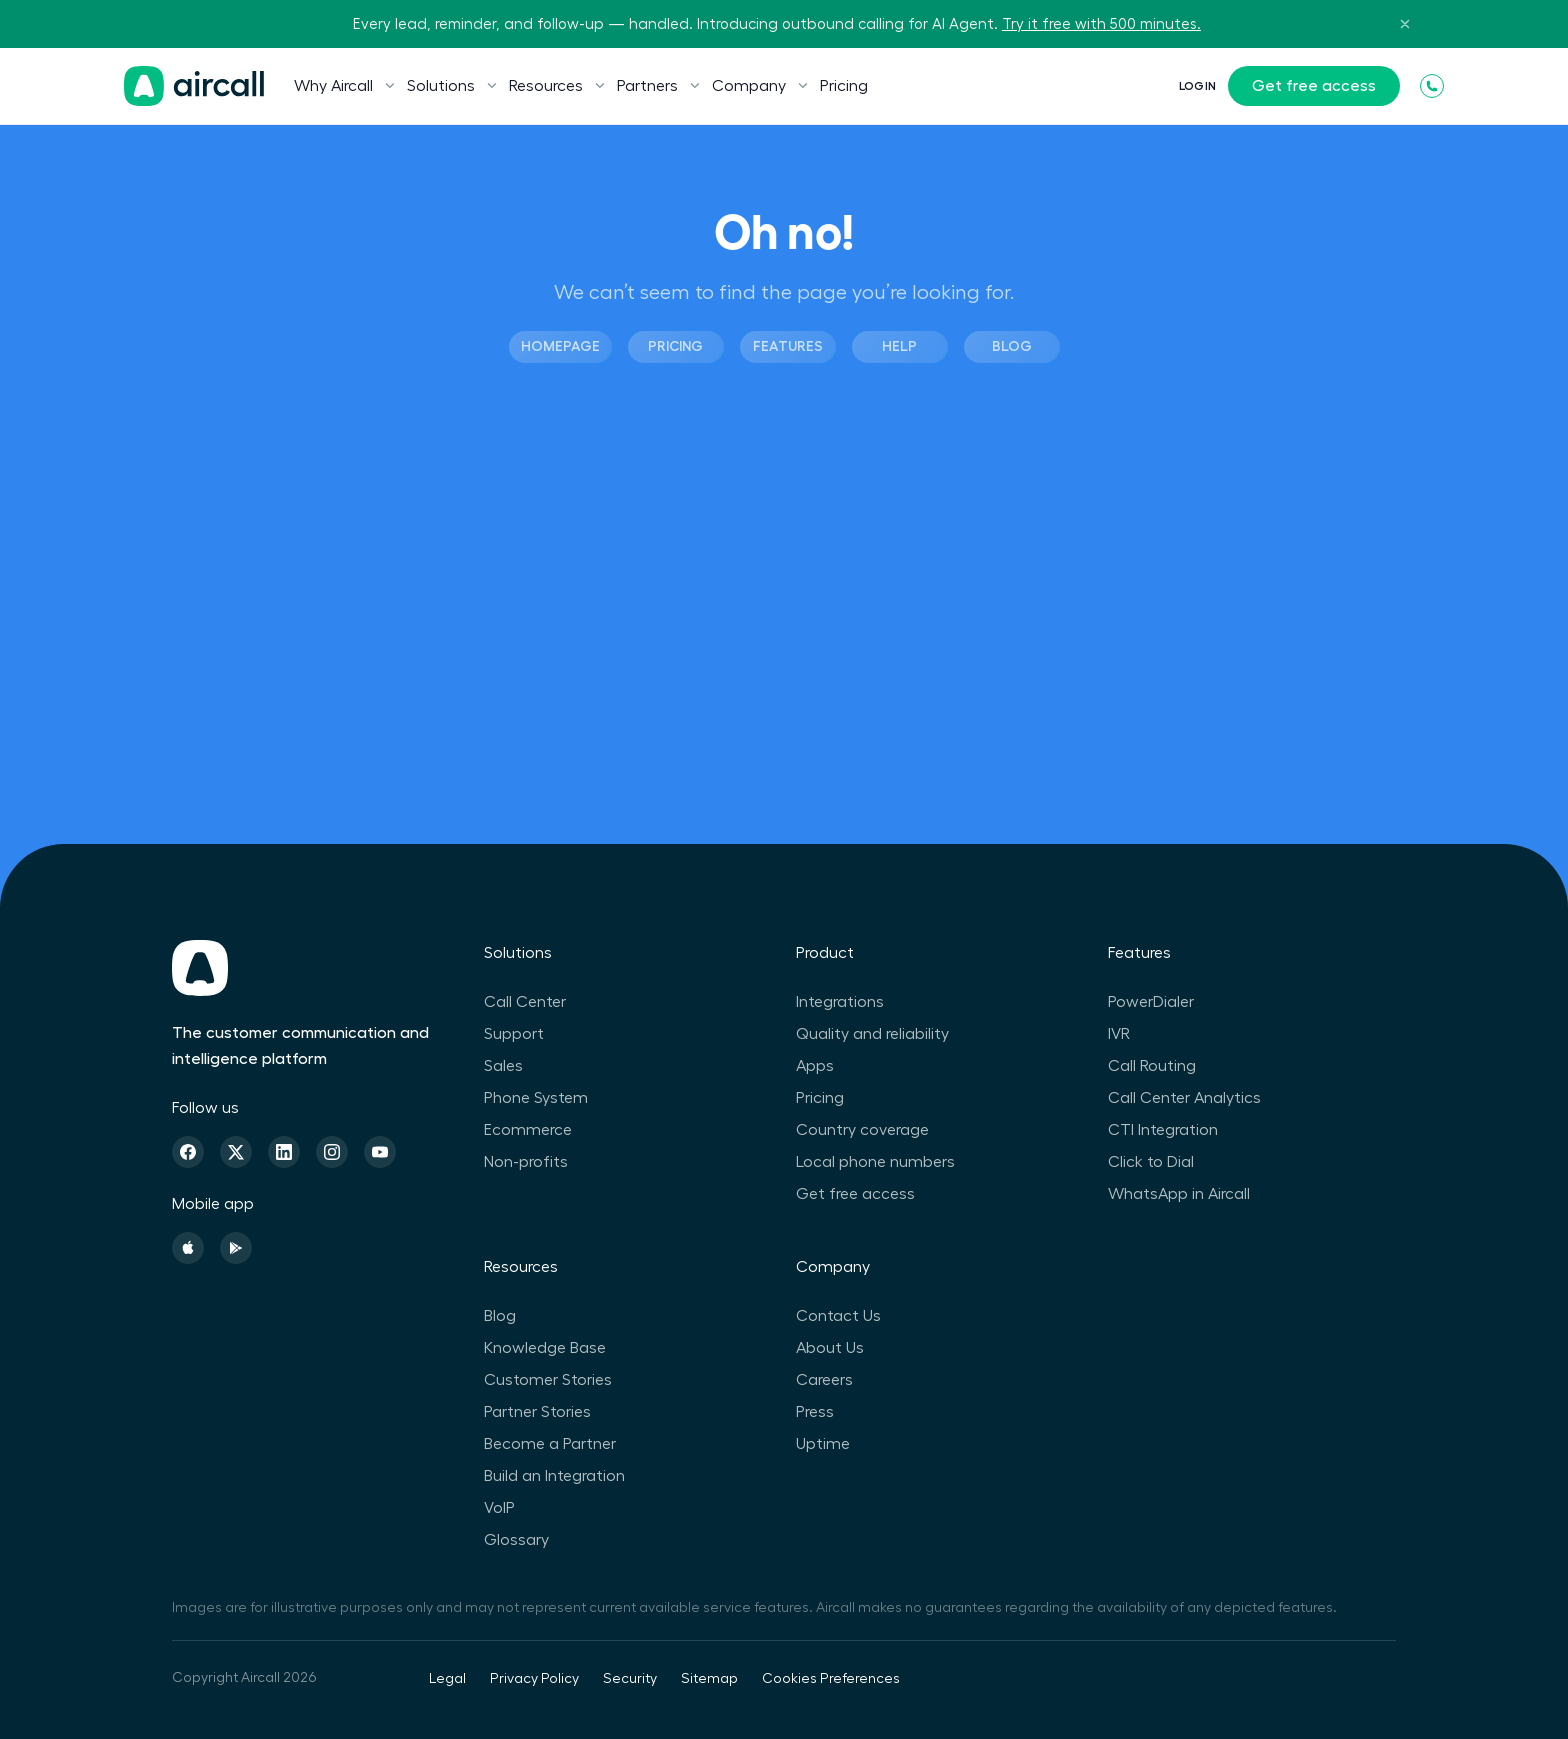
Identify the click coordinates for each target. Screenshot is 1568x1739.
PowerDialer (1151, 1002)
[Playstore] (236, 1248)
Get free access (1314, 86)
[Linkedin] (284, 1152)
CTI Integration (1163, 1130)
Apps (815, 1066)
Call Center (525, 1002)
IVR (1119, 1034)
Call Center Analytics (1184, 1098)
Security (630, 1679)
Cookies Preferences (831, 1679)
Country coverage (862, 1130)
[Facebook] (188, 1152)
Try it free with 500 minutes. (1101, 24)
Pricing (844, 86)
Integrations (840, 1002)
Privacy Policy (534, 1679)
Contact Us (838, 1316)
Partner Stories (537, 1412)
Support (514, 1034)
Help (899, 346)
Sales (503, 1066)
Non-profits (526, 1162)
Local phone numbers (875, 1162)
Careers (824, 1380)
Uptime (823, 1444)
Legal (447, 1679)
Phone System (536, 1098)
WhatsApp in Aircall (1179, 1194)
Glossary (516, 1540)
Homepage (560, 346)
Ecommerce (528, 1130)
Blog (1012, 346)
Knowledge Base (545, 1348)
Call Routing (1152, 1066)
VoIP (499, 1508)
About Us (830, 1348)
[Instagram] (332, 1152)
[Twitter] (236, 1152)
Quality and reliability (872, 1034)
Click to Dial (1151, 1162)
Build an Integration (554, 1476)
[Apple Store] (188, 1248)
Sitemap (709, 1679)
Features (788, 346)
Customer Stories (548, 1380)
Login (1197, 86)
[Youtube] (380, 1152)
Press (815, 1412)
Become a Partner (550, 1444)
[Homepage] (194, 86)
